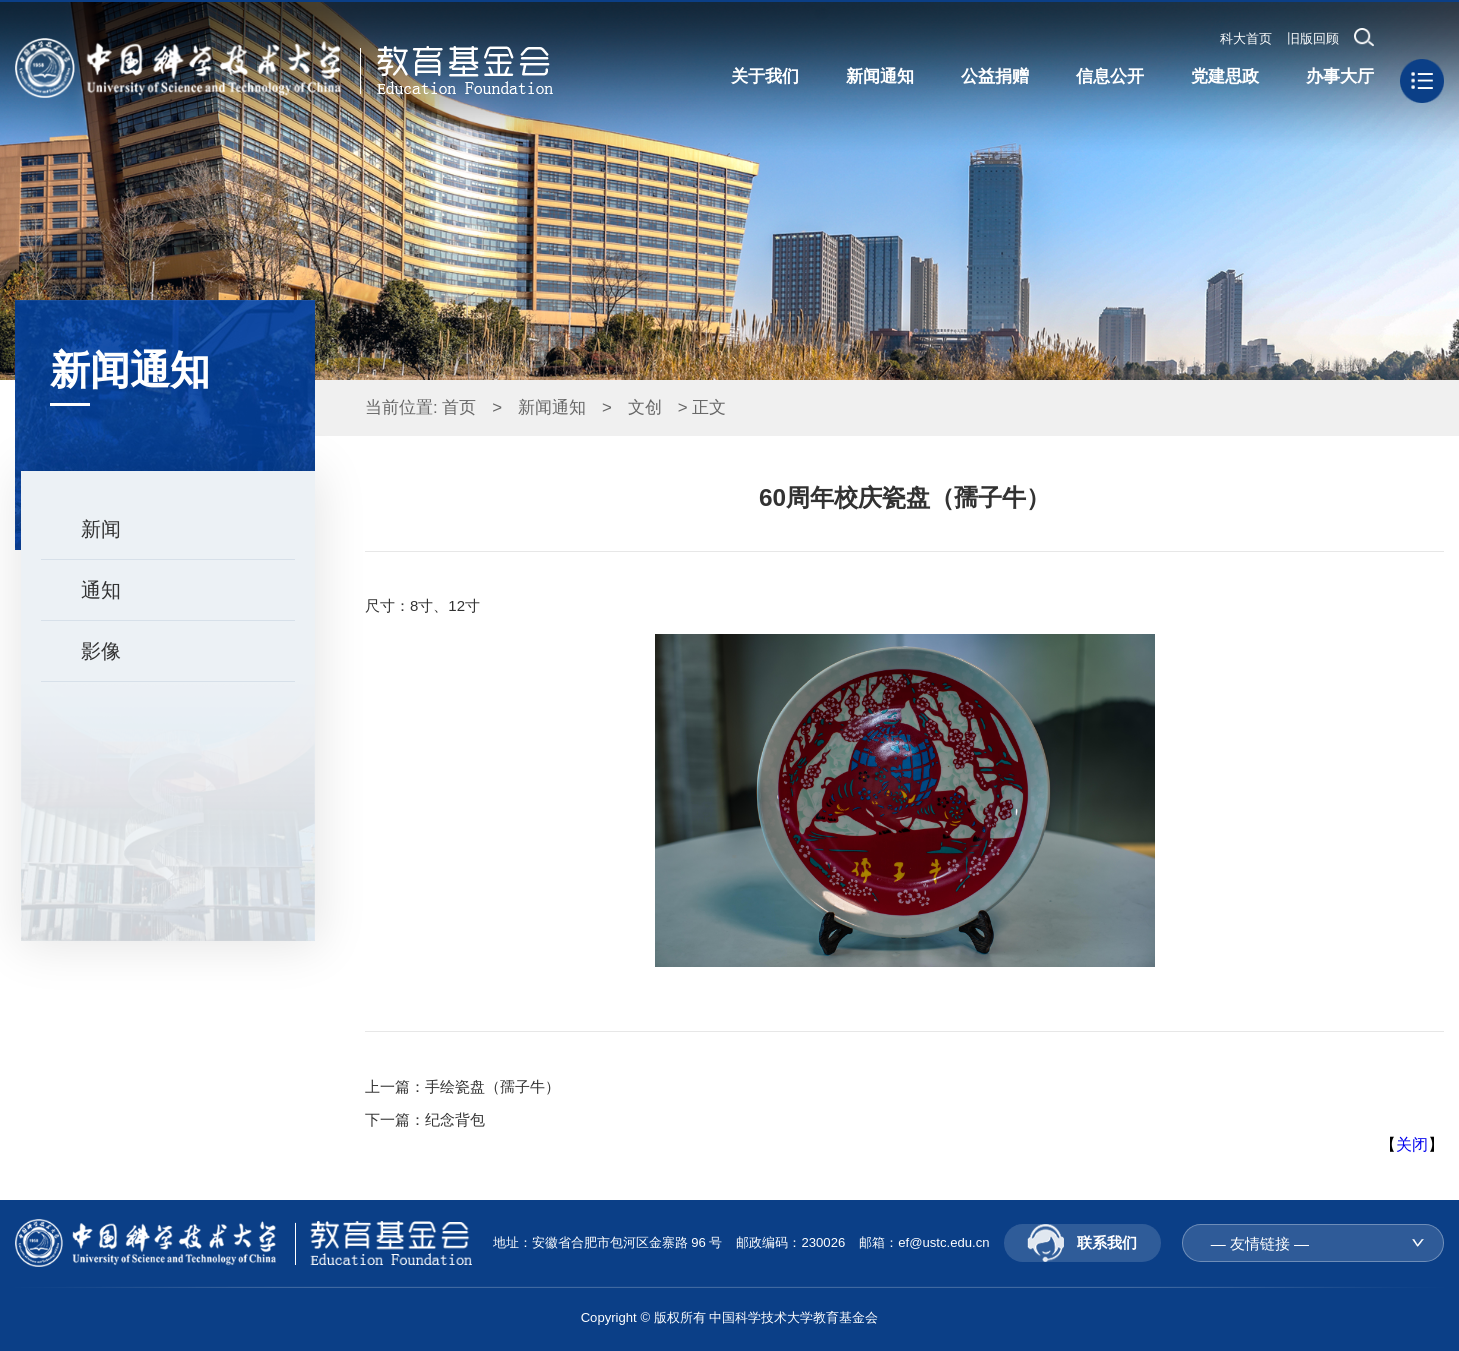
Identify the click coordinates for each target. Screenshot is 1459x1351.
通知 (101, 590)
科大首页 (1246, 38)
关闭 (1412, 1144)
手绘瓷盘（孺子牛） (492, 1086)
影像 (101, 651)
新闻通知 (552, 407)
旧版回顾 (1313, 38)
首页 (459, 407)
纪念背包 (455, 1119)
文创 (645, 407)
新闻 (101, 529)
